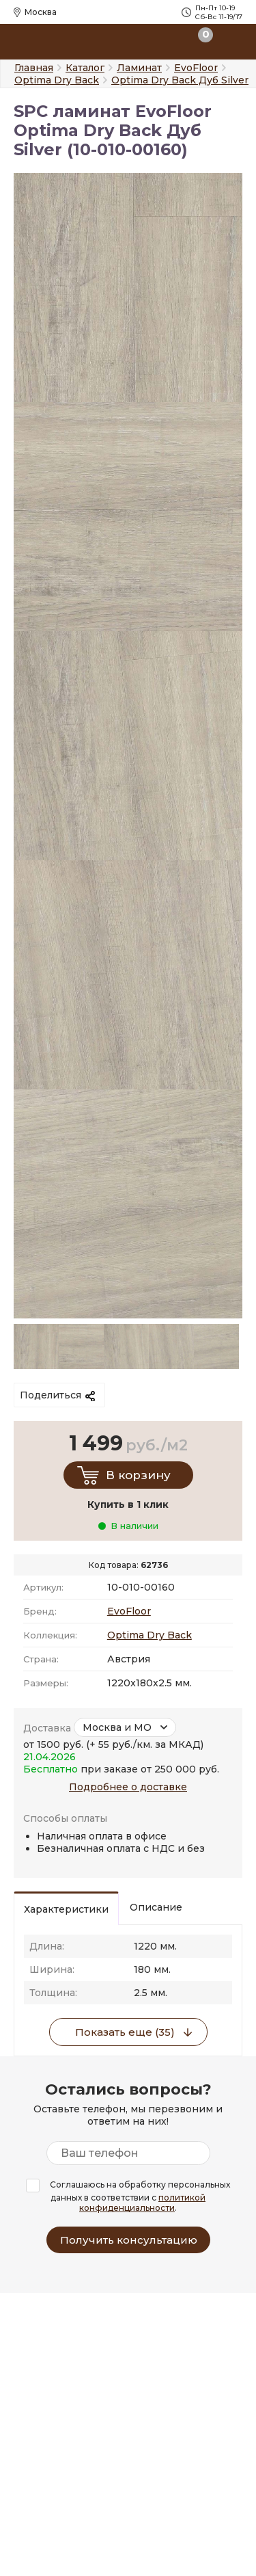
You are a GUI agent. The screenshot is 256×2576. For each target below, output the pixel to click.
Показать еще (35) (125, 2032)
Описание (156, 1907)
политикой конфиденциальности (142, 2202)
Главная (33, 68)
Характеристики (66, 1909)
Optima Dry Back (149, 1635)
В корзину (138, 1475)
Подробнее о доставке (128, 1787)
